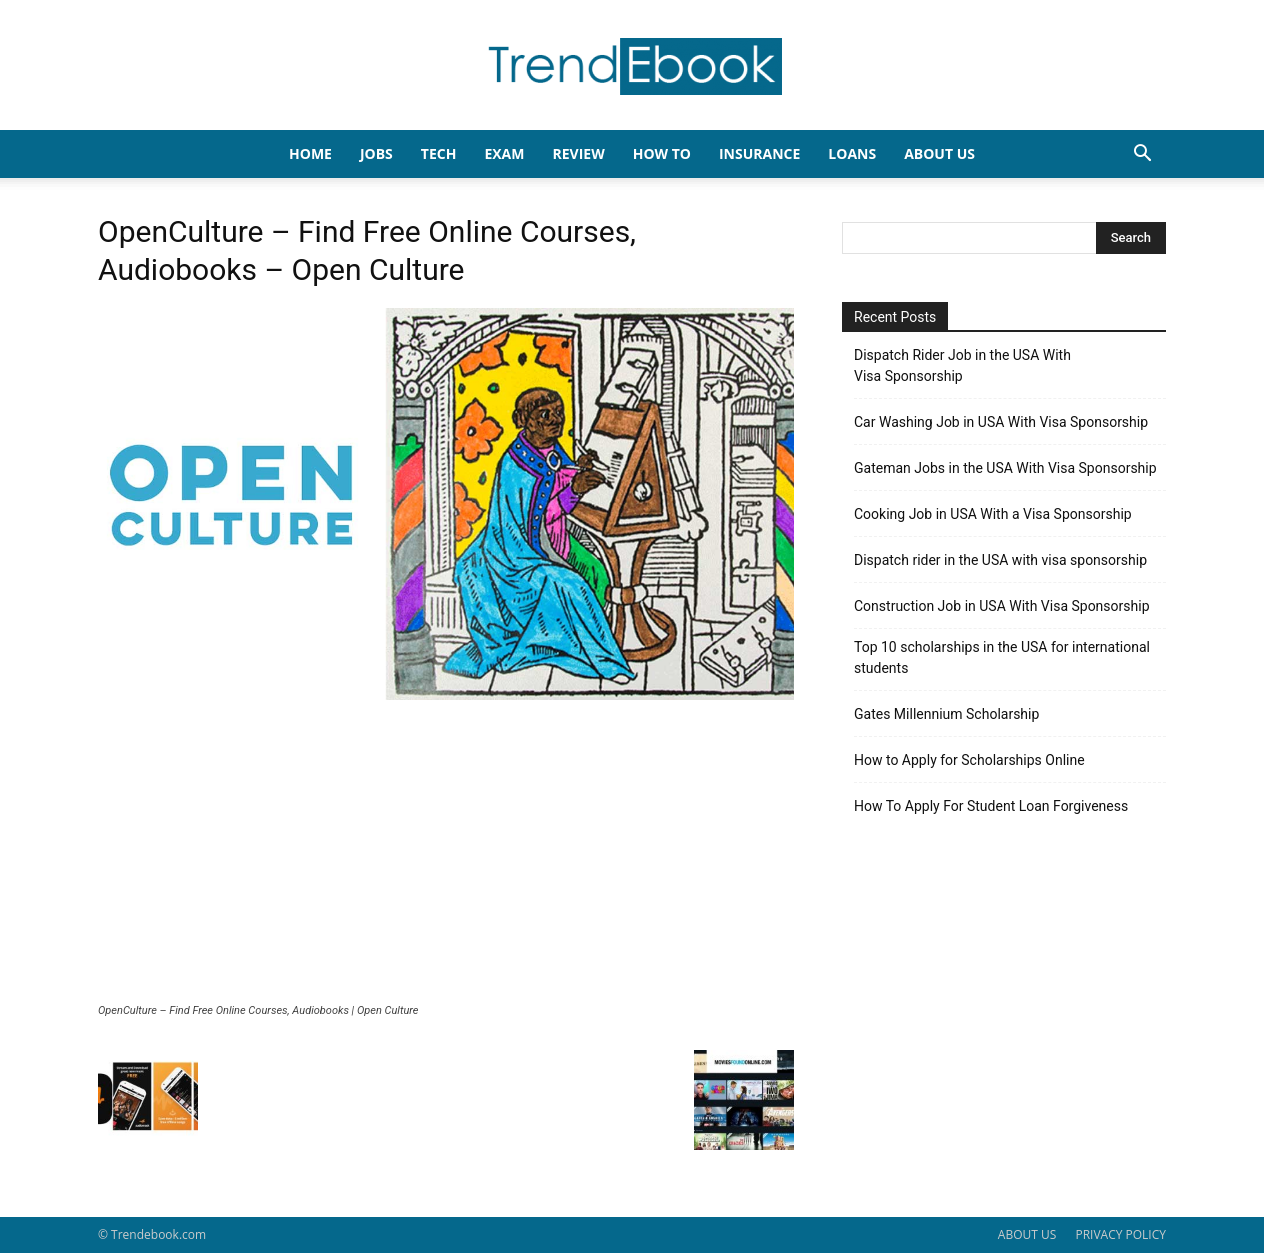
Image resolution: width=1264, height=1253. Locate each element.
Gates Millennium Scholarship (946, 714)
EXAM (504, 153)
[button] (1142, 155)
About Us (939, 153)
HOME (310, 153)
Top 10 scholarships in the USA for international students (1002, 657)
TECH (439, 153)
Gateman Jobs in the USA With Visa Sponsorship (1005, 468)
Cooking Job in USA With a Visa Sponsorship (993, 514)
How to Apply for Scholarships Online (969, 760)
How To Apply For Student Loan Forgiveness (991, 806)
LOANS (852, 153)
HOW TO (662, 153)
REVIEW (578, 153)
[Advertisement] (446, 854)
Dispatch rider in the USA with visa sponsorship (1000, 560)
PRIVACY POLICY (1120, 1234)
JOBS (376, 153)
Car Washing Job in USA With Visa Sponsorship (1001, 422)
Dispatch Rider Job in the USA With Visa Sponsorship (962, 365)
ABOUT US (1027, 1234)
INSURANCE (759, 153)
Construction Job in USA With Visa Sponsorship (1002, 606)
